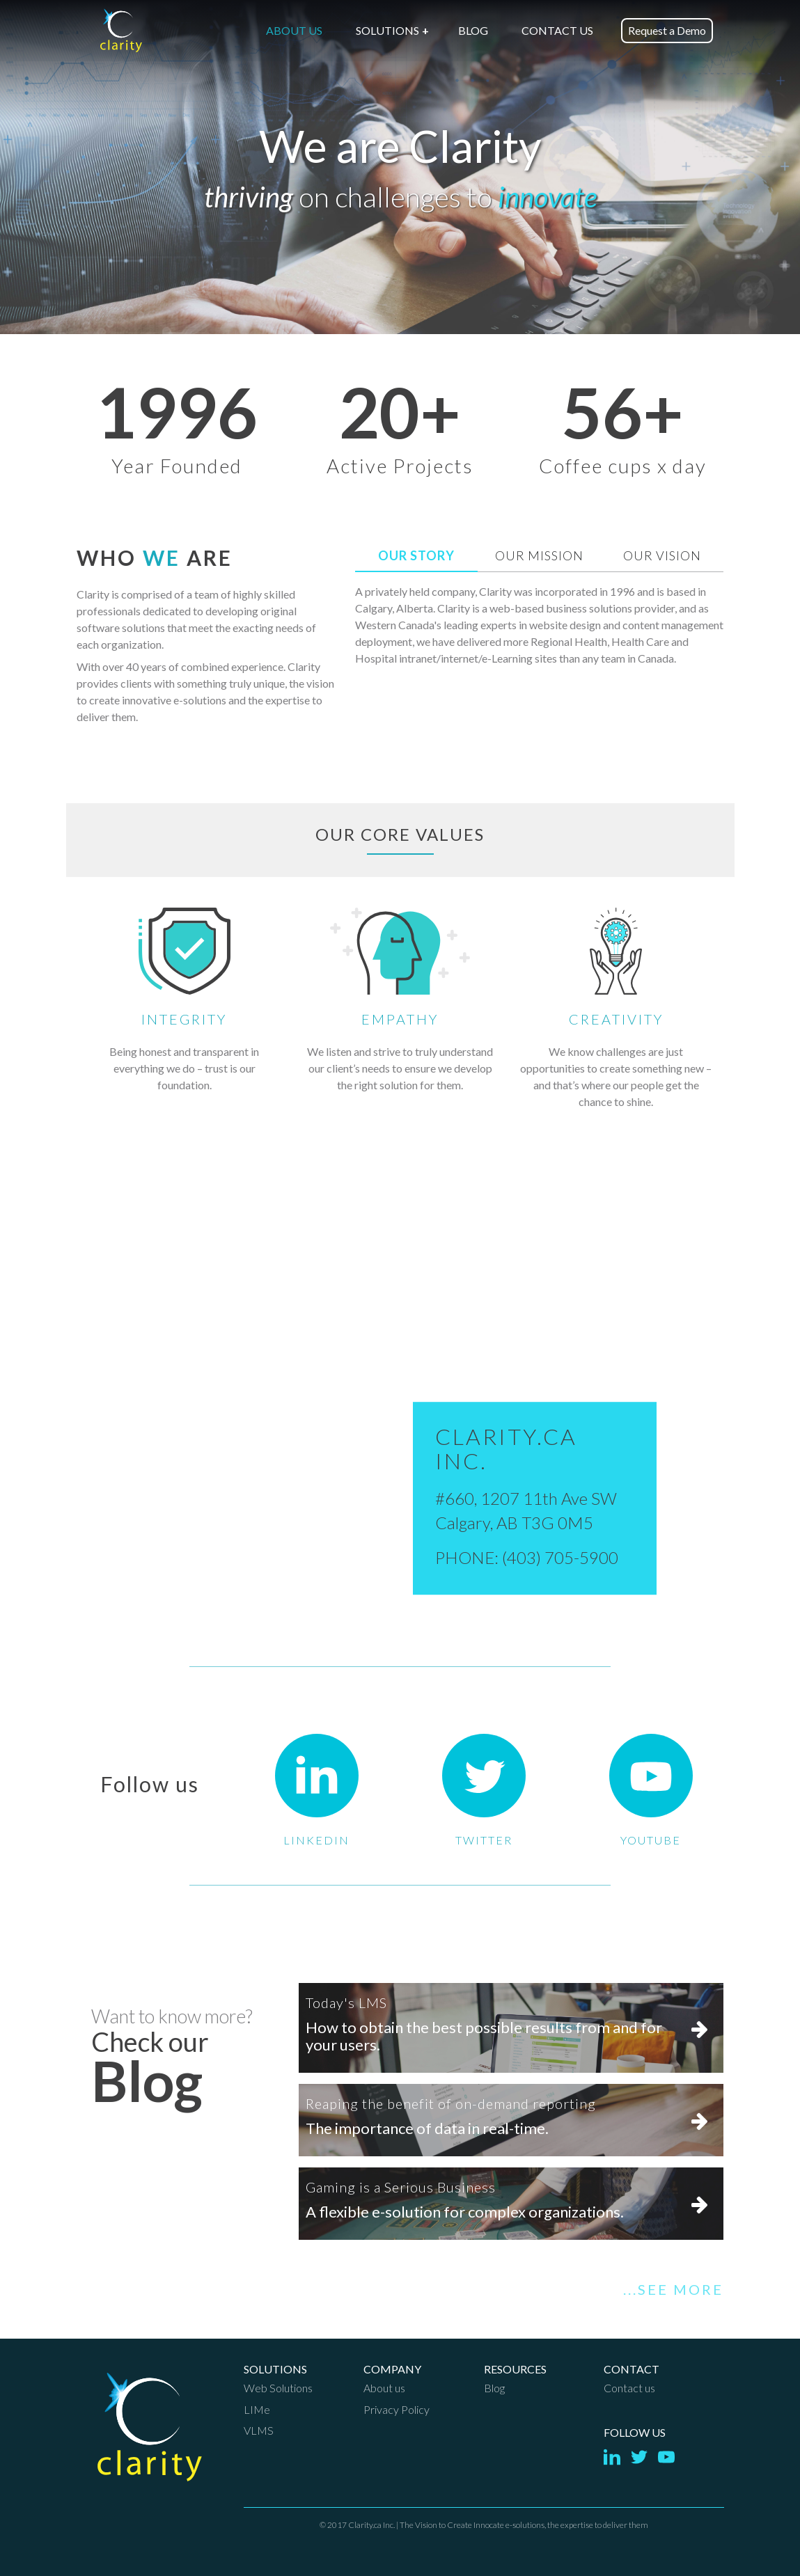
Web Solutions (278, 2387)
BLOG (473, 30)
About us (384, 2387)
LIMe (257, 2409)
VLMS (259, 2430)
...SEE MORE (673, 2289)
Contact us (629, 2387)
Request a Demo (667, 30)
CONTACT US (557, 30)
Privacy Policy (396, 2409)
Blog (494, 2387)
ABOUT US (294, 30)
